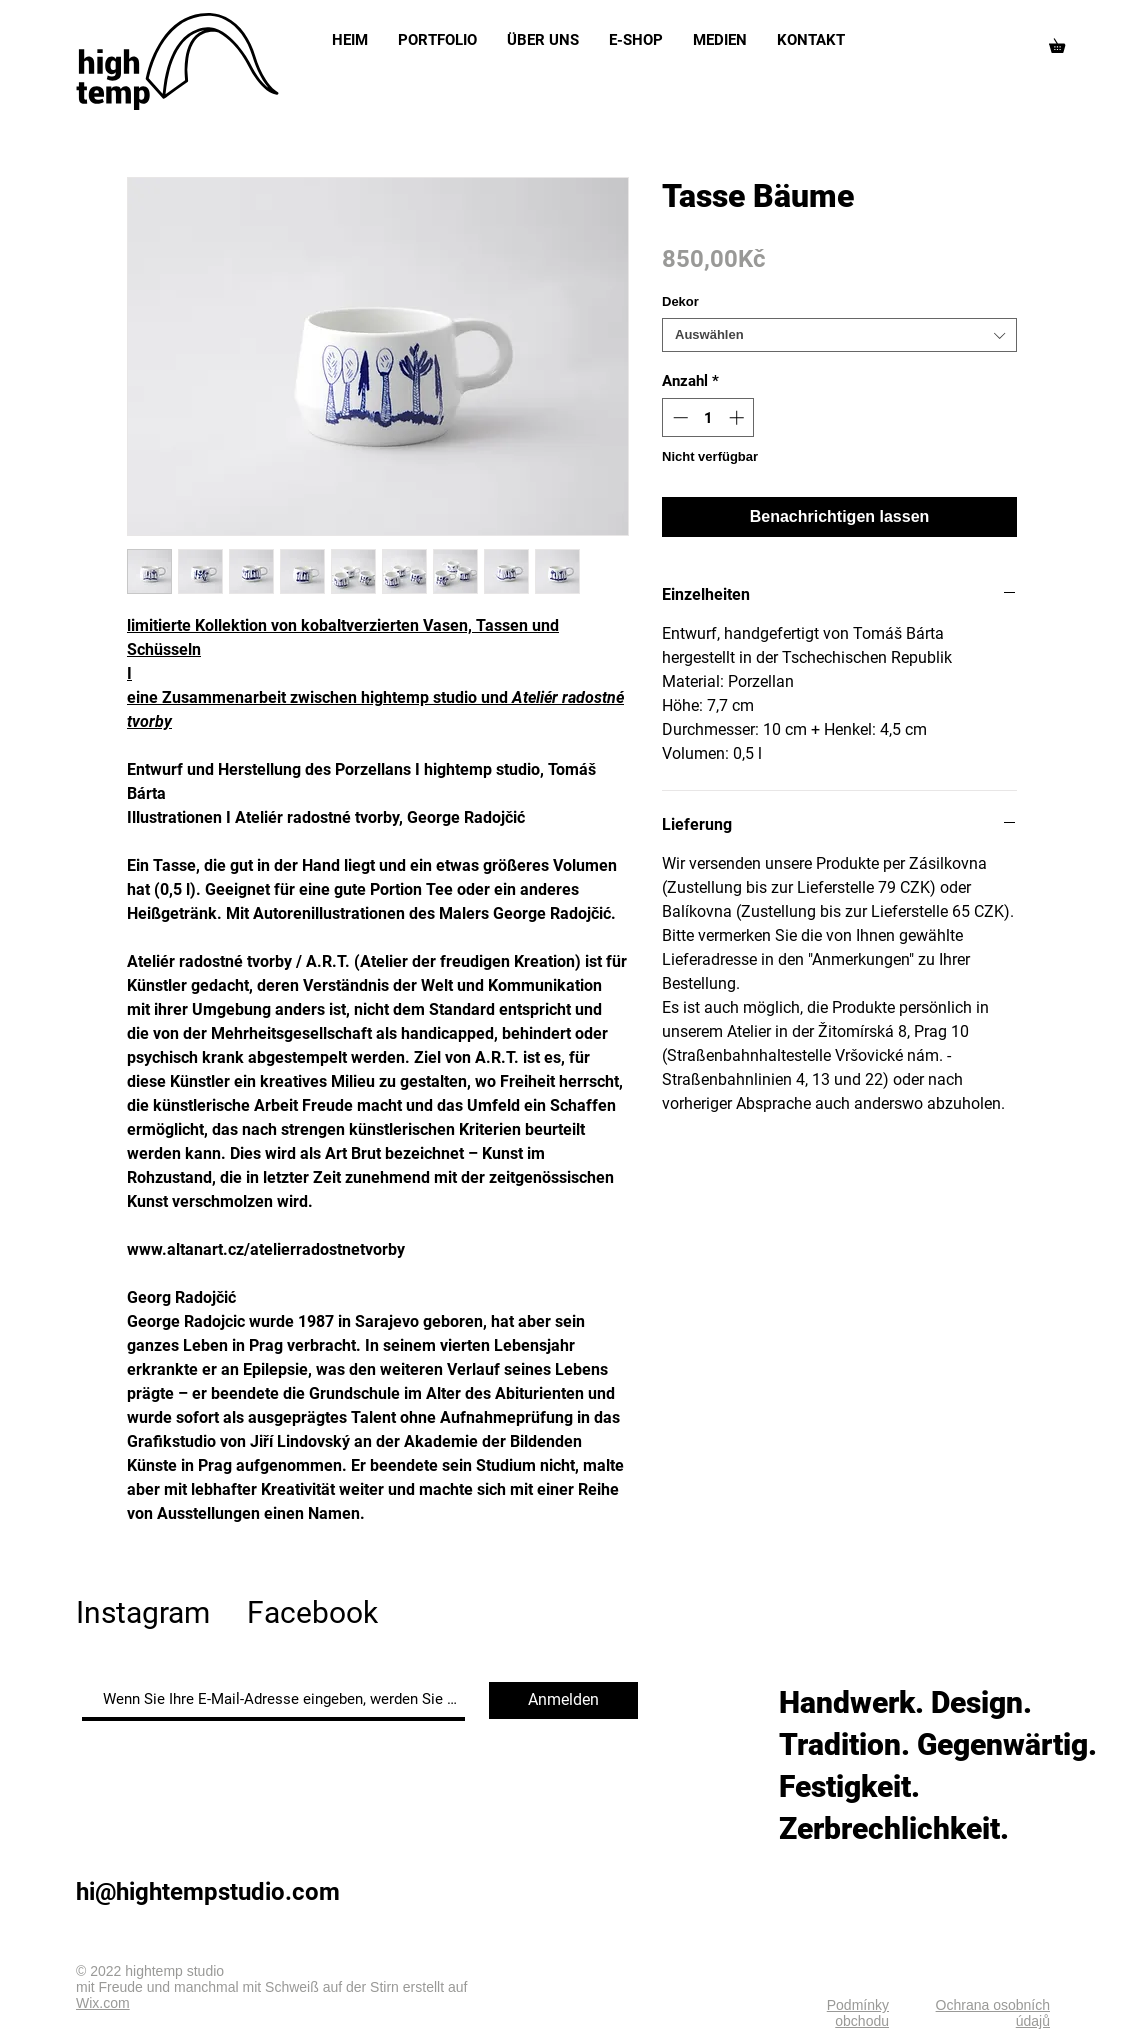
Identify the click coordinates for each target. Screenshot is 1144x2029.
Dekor (680, 301)
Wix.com (103, 2003)
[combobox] (839, 335)
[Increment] (738, 417)
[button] (1064, 43)
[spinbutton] (708, 417)
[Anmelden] (563, 1700)
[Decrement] (678, 417)
